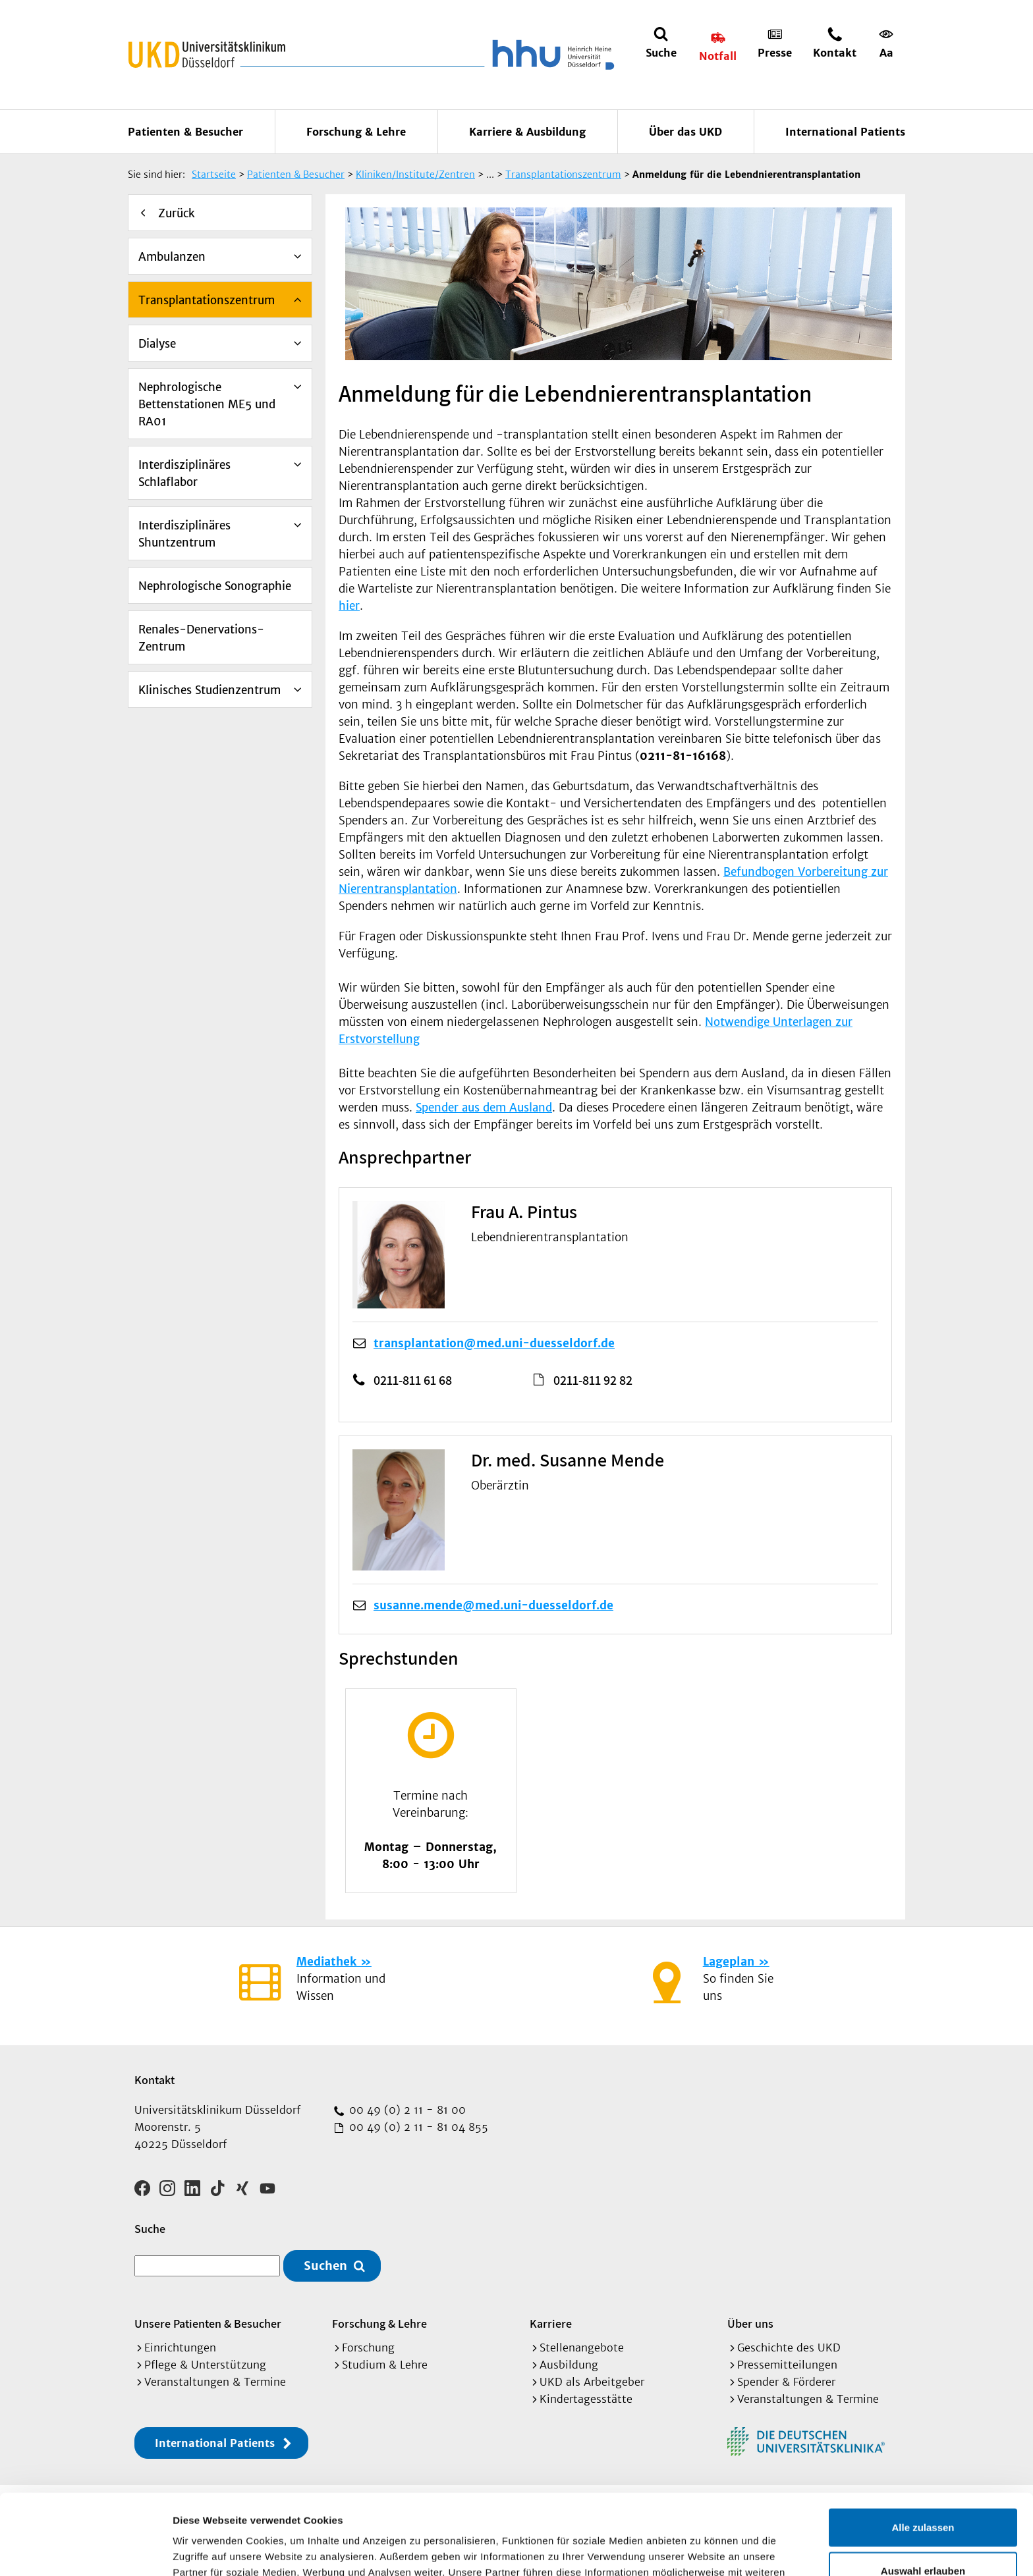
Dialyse (157, 343)
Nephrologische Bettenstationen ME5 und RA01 (206, 404)
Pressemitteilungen (787, 2364)
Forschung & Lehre (356, 131)
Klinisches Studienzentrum (209, 690)
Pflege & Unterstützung (205, 2364)
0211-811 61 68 (413, 1380)
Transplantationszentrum (206, 300)
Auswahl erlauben (923, 2490)
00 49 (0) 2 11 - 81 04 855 (417, 2126)
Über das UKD (685, 131)
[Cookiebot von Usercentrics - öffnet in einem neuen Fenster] (85, 2550)
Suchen (325, 2265)
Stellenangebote (582, 2347)
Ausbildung (569, 2364)
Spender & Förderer (786, 2381)
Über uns (750, 2323)
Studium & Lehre (385, 2364)
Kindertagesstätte (586, 2398)
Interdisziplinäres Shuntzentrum (184, 534)
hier (349, 606)
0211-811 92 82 (592, 1380)
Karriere (551, 2323)
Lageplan (728, 1961)
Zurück (176, 213)
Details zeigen (700, 2550)
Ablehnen (923, 2532)
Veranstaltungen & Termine (215, 2381)
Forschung (368, 2347)
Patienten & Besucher (185, 131)
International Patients (845, 131)
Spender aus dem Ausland (484, 1107)
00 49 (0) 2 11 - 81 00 (406, 2109)
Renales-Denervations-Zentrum (201, 638)
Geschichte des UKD (789, 2347)
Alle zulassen (922, 2446)
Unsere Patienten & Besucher (207, 2323)
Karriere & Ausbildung (527, 131)
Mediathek (326, 1961)
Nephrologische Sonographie (214, 586)
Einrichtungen (180, 2347)
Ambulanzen (172, 257)
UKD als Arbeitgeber (592, 2381)
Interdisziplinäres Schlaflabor (184, 473)
